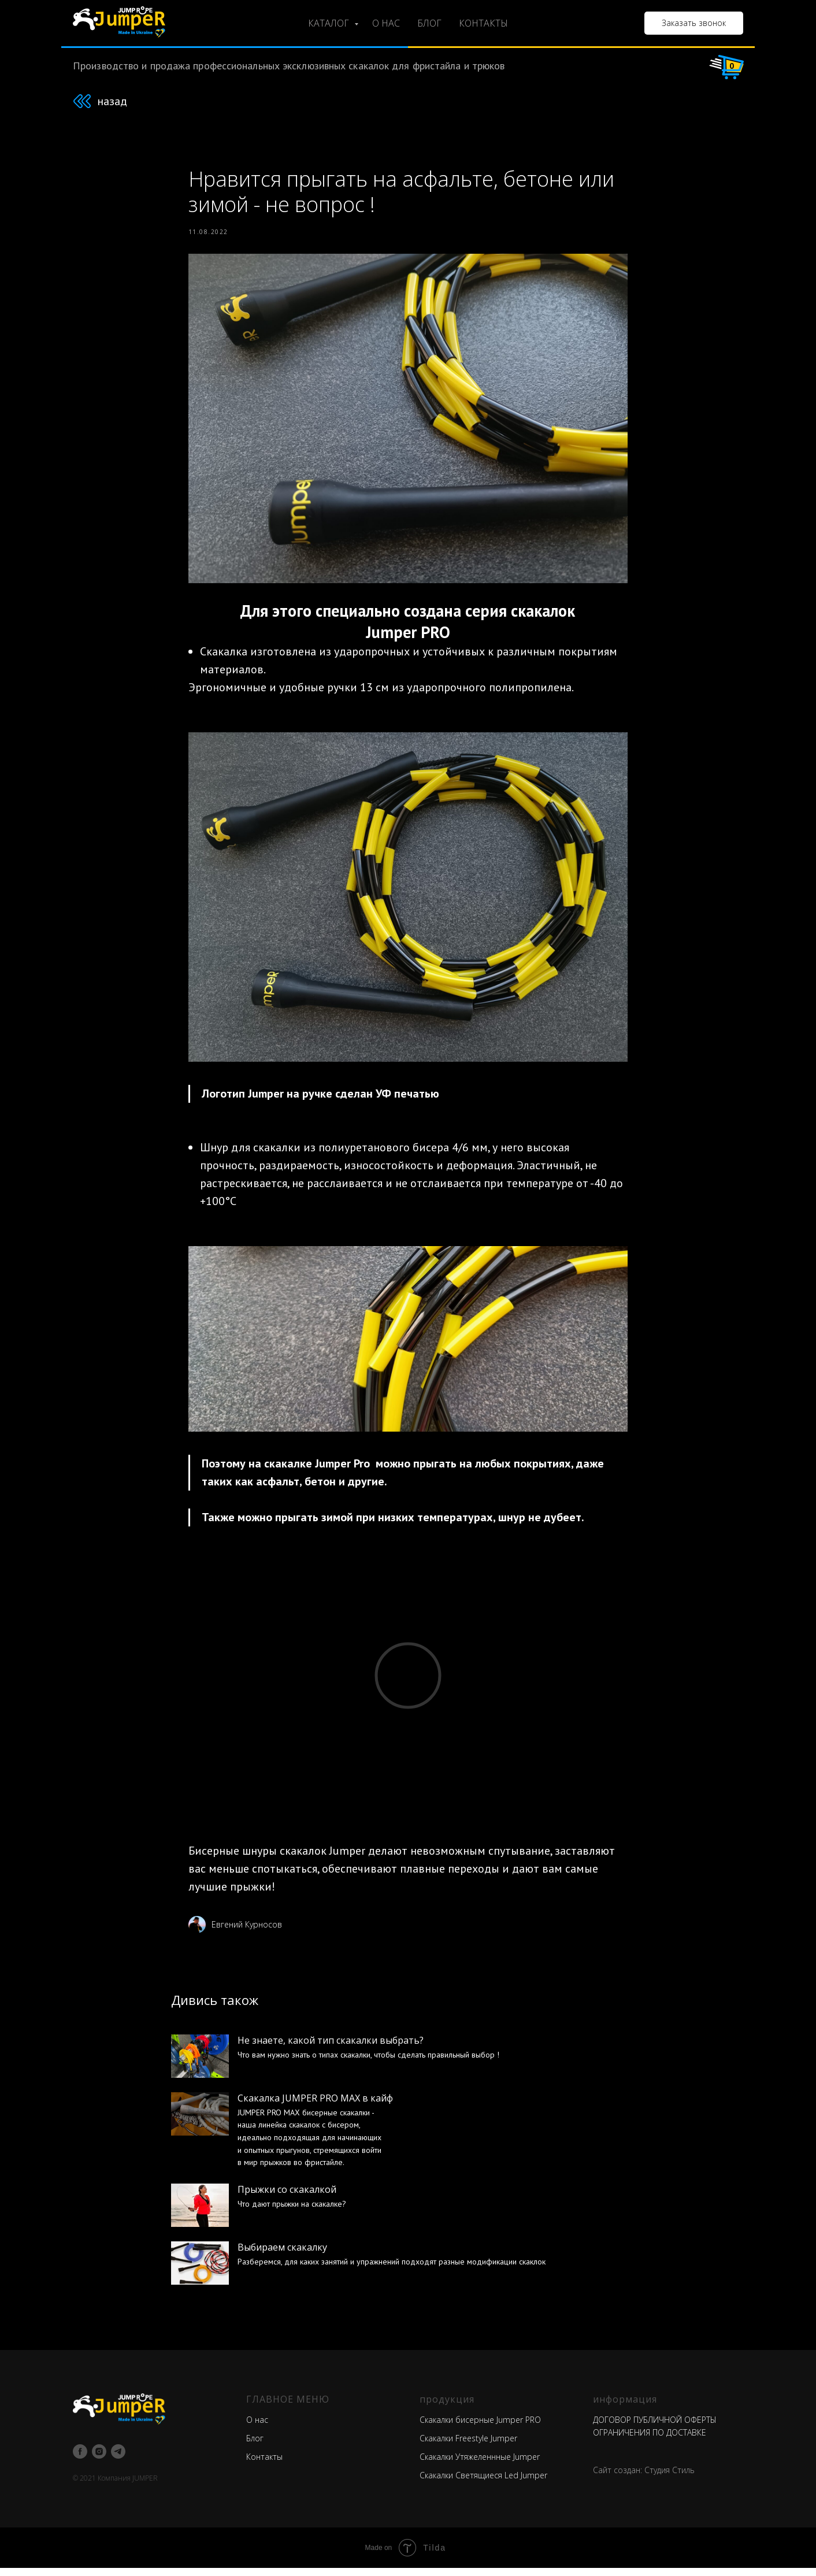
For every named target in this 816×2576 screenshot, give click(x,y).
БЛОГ (429, 23)
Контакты (264, 2464)
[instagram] (99, 2460)
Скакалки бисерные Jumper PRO (480, 2428)
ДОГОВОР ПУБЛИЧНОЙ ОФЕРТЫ (655, 2428)
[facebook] (80, 2460)
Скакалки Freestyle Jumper (468, 2446)
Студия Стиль (669, 2478)
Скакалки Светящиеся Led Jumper (483, 2483)
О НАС (386, 23)
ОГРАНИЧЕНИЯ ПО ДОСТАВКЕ (649, 2440)
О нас (257, 2428)
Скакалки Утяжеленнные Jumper (480, 2464)
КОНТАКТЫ (483, 23)
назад (112, 101)
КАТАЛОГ (329, 23)
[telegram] (118, 2460)
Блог (255, 2446)
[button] (693, 23)
